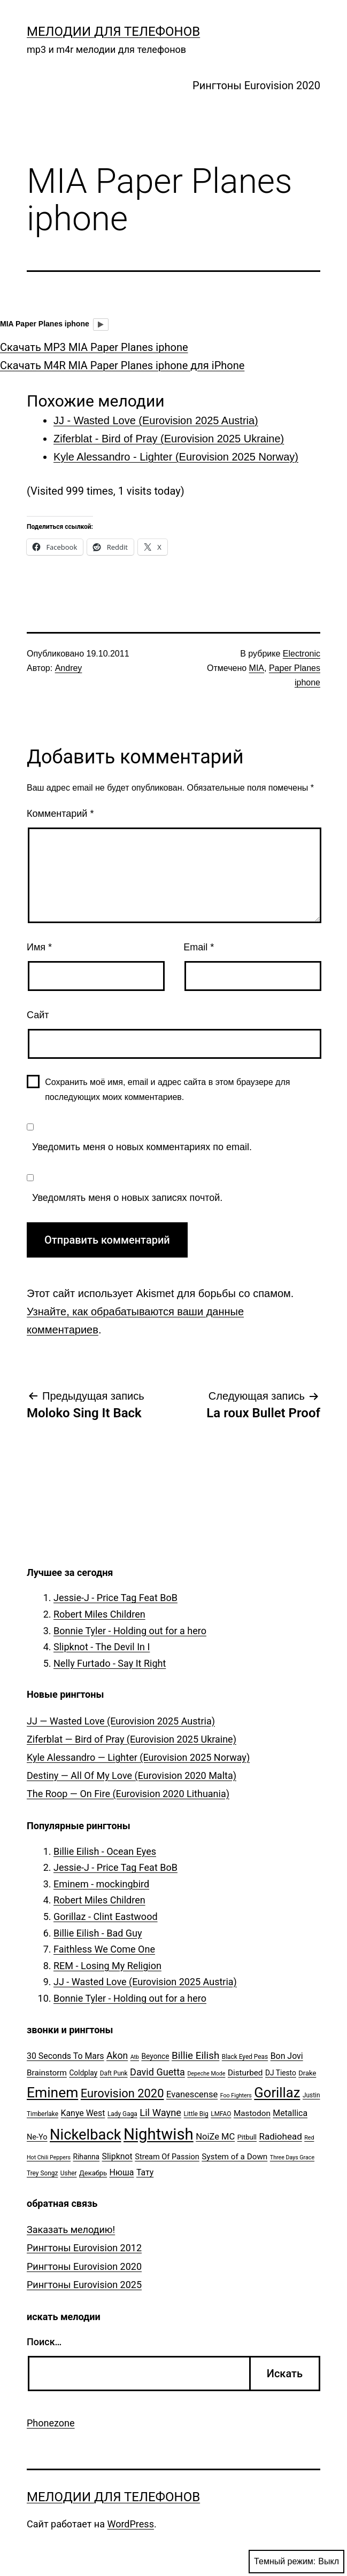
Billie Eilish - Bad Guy (97, 1933)
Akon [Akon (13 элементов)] (117, 2055)
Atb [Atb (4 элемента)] (134, 2057)
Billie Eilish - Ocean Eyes (104, 1851)
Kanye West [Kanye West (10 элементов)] (82, 2113)
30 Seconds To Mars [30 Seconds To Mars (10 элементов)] (65, 2056)
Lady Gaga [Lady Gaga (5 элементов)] (122, 2114)
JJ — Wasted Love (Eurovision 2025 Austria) (121, 1721)
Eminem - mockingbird (101, 1884)
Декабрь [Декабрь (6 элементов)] (93, 2173)
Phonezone (51, 2423)
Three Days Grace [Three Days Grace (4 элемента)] (292, 2157)
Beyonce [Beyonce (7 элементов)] (155, 2056)
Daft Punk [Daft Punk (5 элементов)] (114, 2073)
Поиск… (44, 2341)
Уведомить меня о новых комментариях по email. (142, 1147)
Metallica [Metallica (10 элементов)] (290, 2113)
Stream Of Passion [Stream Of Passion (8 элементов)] (167, 2156)
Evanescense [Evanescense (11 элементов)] (192, 2094)
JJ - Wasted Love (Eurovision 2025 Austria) (145, 1981)
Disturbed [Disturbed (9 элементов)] (245, 2073)
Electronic (301, 653)
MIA (256, 668)
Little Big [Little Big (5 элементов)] (196, 2114)
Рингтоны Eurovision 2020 (256, 85)
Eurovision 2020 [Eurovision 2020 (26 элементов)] (122, 2093)
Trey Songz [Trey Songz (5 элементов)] (42, 2173)
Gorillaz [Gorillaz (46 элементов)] (277, 2093)
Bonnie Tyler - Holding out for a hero (129, 1630)
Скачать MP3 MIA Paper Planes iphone (94, 347)
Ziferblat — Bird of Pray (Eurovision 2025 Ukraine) (131, 1739)
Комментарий (60, 813)
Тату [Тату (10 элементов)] (144, 2172)
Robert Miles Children (99, 1614)
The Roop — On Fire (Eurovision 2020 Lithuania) (128, 1793)
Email (198, 947)
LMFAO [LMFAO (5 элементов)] (221, 2114)
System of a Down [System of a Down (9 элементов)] (234, 2156)
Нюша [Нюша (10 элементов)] (122, 2172)
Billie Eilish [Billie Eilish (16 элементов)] (195, 2056)
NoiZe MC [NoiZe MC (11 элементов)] (215, 2137)
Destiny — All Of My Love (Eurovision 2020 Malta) (131, 1775)
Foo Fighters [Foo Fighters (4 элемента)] (236, 2095)
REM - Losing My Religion (107, 1965)
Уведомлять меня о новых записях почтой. (127, 1197)
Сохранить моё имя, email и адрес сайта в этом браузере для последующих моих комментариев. (167, 1089)
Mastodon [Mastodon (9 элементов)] (252, 2113)
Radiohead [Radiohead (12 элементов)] (280, 2136)
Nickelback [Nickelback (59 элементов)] (85, 2134)
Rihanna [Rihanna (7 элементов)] (86, 2156)
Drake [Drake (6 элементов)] (307, 2073)
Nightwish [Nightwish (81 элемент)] (159, 2134)
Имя (39, 947)
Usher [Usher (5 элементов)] (68, 2173)
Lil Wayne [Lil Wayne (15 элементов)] (160, 2112)
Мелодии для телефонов (113, 31)
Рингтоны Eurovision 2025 (84, 2284)
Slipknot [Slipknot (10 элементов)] (117, 2156)
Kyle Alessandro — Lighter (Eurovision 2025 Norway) (138, 1757)
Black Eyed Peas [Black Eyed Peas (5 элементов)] (245, 2056)
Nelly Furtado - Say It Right (109, 1663)
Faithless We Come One (104, 1949)
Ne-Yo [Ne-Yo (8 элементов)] (37, 2137)
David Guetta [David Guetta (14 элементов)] (157, 2072)
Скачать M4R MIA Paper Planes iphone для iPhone (122, 365)
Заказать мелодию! (71, 2229)
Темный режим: (296, 2561)
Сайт (38, 1015)
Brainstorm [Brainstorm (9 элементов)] (47, 2073)
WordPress (130, 2524)
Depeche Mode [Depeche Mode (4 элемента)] (206, 2073)
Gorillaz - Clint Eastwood (105, 1916)
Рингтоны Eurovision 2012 (84, 2247)
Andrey (68, 668)
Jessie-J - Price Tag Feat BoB (115, 1597)
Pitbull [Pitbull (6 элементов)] (247, 2137)
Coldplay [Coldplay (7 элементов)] (83, 2072)
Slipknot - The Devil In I (101, 1646)
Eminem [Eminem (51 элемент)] (52, 2093)
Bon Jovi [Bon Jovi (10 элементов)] (287, 2056)
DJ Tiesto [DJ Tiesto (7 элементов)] (280, 2072)
